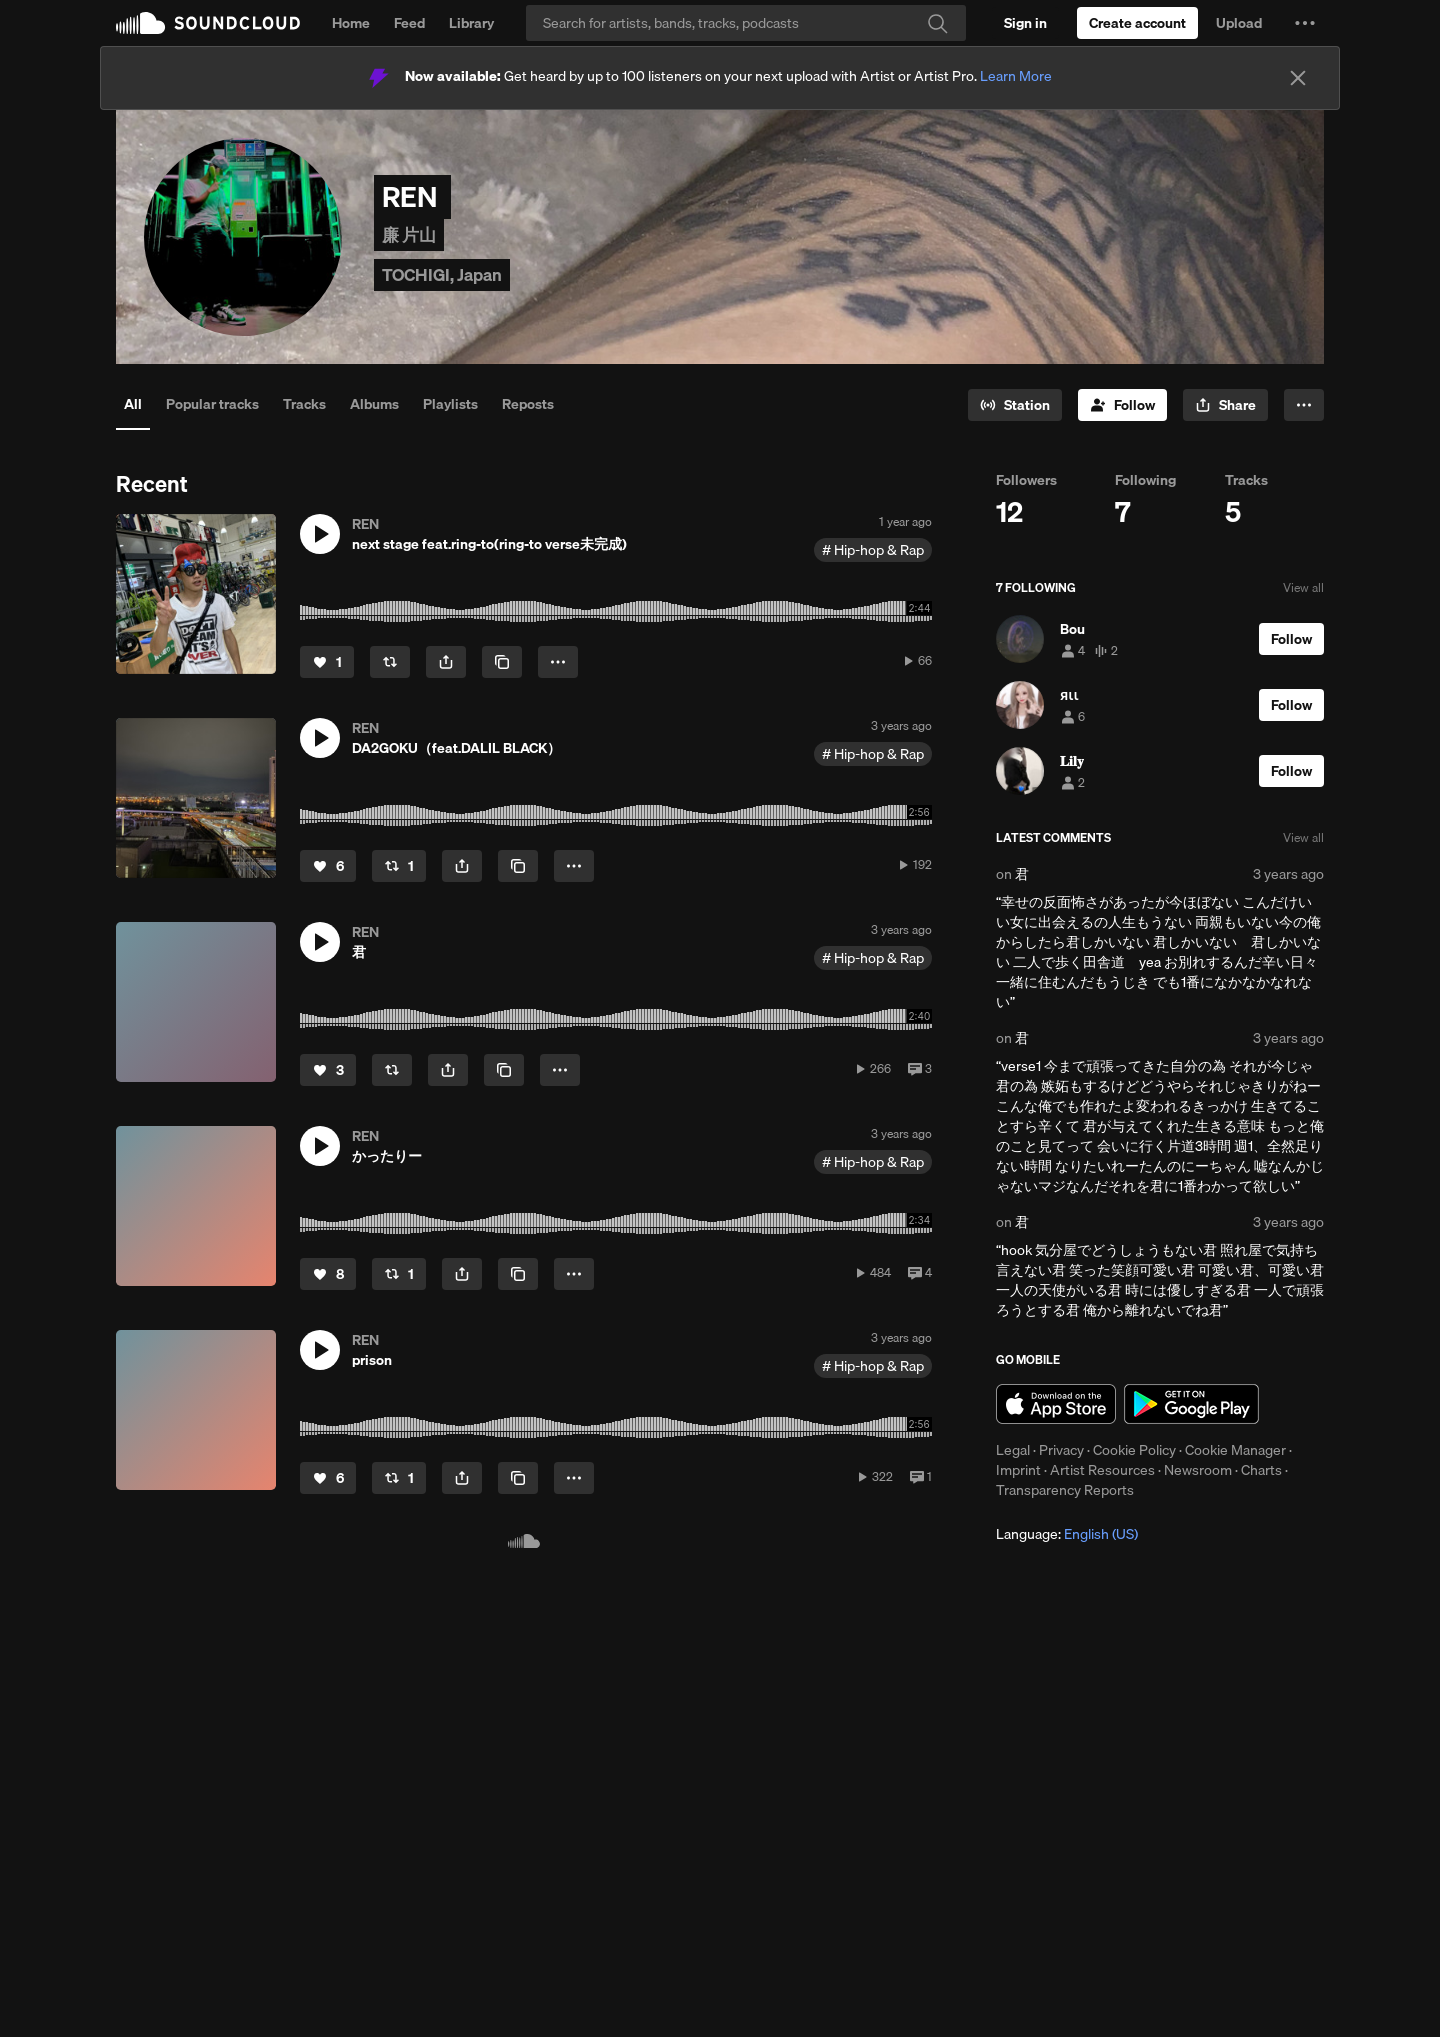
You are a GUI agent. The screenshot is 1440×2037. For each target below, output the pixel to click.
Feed (409, 23)
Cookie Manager (1235, 1450)
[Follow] (1122, 405)
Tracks (304, 404)
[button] (1305, 23)
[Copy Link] (502, 662)
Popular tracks (212, 404)
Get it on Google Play (1191, 1404)
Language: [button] (1067, 1534)
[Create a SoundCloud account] (1137, 23)
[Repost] (390, 662)
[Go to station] (1015, 405)
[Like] (327, 662)
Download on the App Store (1056, 1404)
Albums (374, 404)
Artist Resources (1102, 1470)
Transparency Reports (1065, 1490)
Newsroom (1198, 1470)
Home (351, 23)
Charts (1261, 1470)
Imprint (1018, 1470)
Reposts (528, 404)
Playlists (450, 404)
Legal (1013, 1450)
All (133, 404)
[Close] (1298, 78)
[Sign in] (1025, 23)
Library (471, 23)
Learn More (1016, 76)
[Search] (746, 23)
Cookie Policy (1134, 1450)
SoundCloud (208, 23)
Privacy (1061, 1450)
